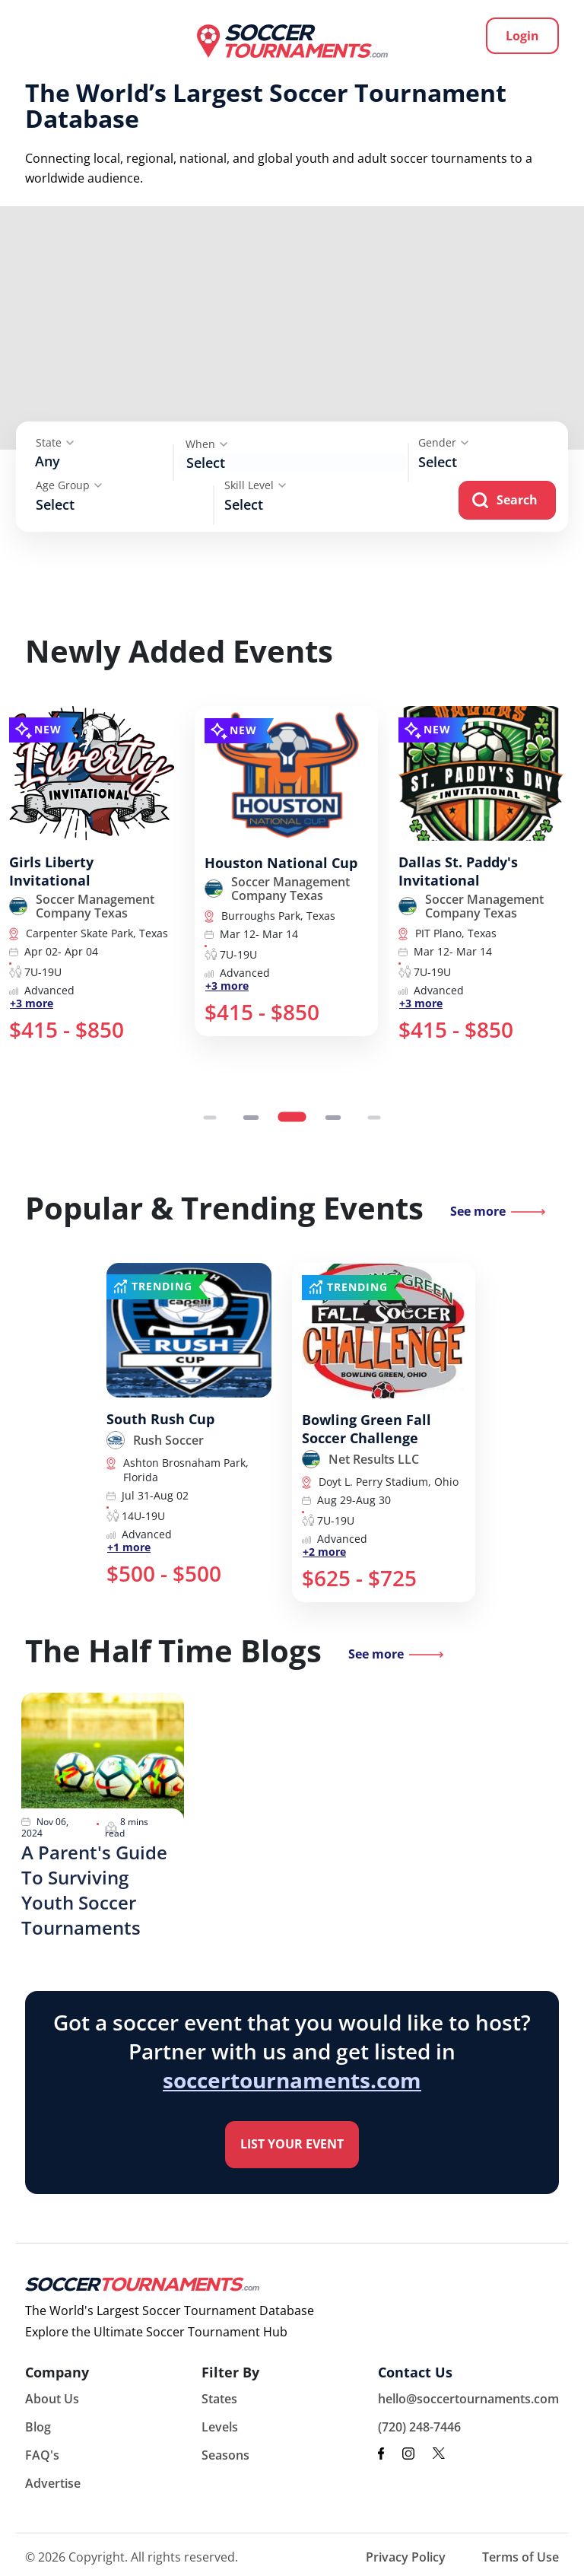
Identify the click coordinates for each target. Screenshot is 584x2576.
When (200, 444)
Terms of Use (520, 2557)
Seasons (225, 2455)
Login (522, 35)
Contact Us (415, 2372)
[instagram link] (408, 2453)
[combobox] (101, 462)
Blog (38, 2427)
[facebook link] (381, 2453)
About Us (52, 2398)
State (49, 442)
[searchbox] (491, 461)
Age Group (63, 485)
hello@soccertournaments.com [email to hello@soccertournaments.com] (468, 2398)
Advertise (53, 2483)
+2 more (324, 1551)
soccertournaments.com (292, 2080)
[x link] (439, 2453)
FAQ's (42, 2455)
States (219, 2398)
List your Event (292, 2144)
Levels (220, 2427)
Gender (437, 442)
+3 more (31, 1003)
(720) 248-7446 (419, 2427)
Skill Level (249, 485)
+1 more (129, 1547)
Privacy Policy (406, 2557)
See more (478, 1211)
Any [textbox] (47, 461)
